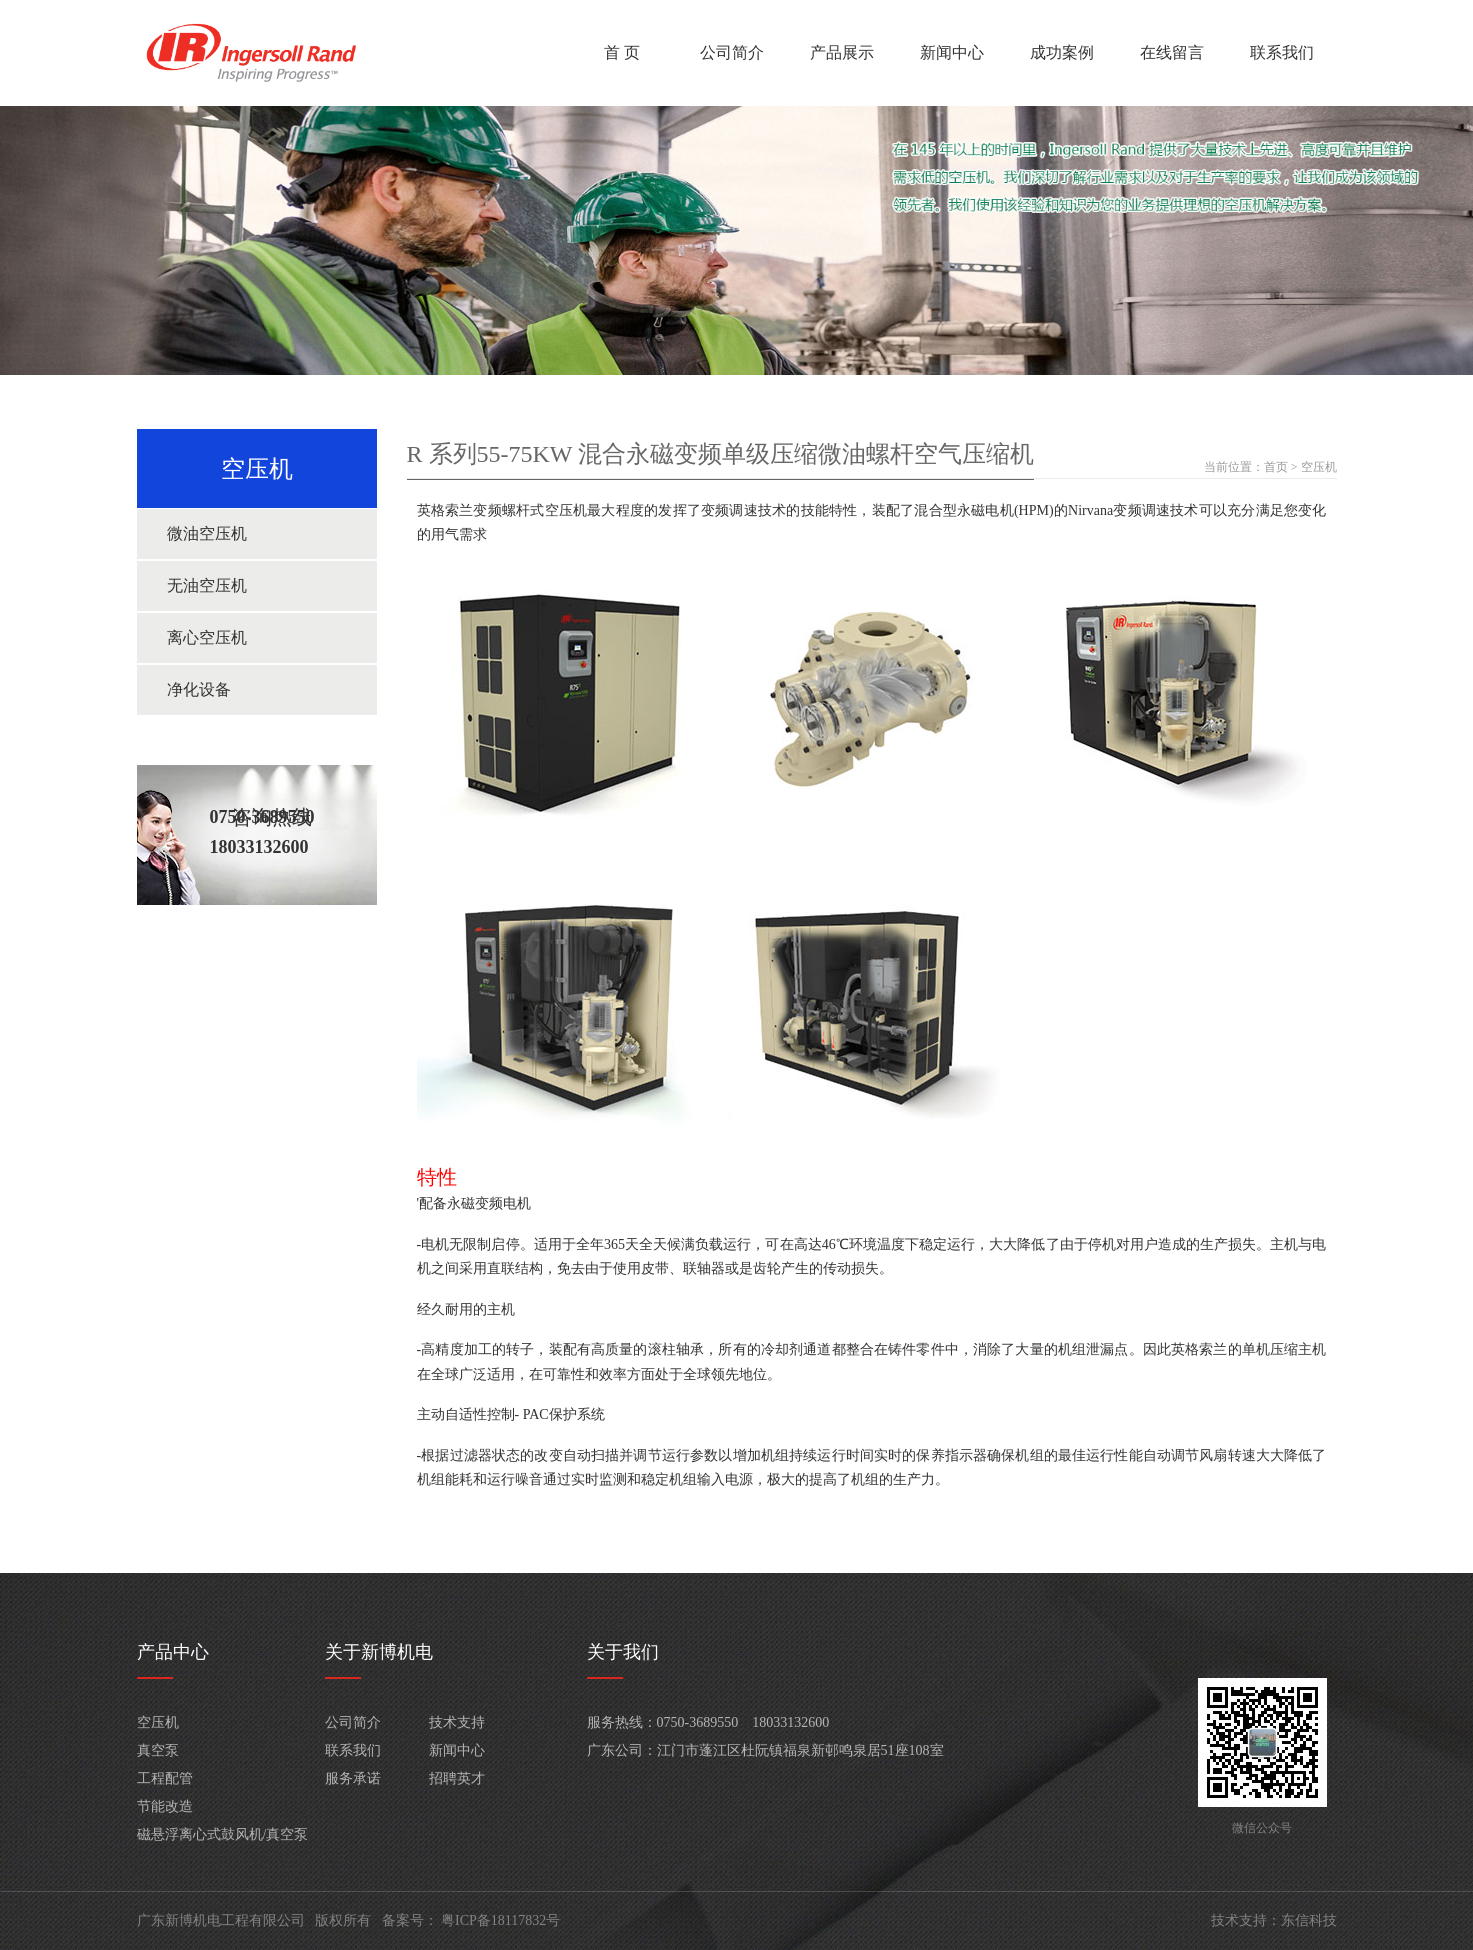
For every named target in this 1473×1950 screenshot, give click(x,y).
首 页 (622, 52)
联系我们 (1282, 52)
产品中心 (173, 1652)
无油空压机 (207, 585)
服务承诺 (353, 1778)
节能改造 (165, 1806)
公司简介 (732, 52)
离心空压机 (207, 637)
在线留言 (1172, 52)
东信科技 (1309, 1920)
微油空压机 (207, 533)
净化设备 (199, 689)
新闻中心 (952, 52)
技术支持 (457, 1722)
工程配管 (165, 1778)
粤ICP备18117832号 (500, 1920)
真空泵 (158, 1750)
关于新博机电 (379, 1652)
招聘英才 (457, 1778)
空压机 (1319, 467)
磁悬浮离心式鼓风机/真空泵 (223, 1834)
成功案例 (1062, 52)
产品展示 (842, 52)
